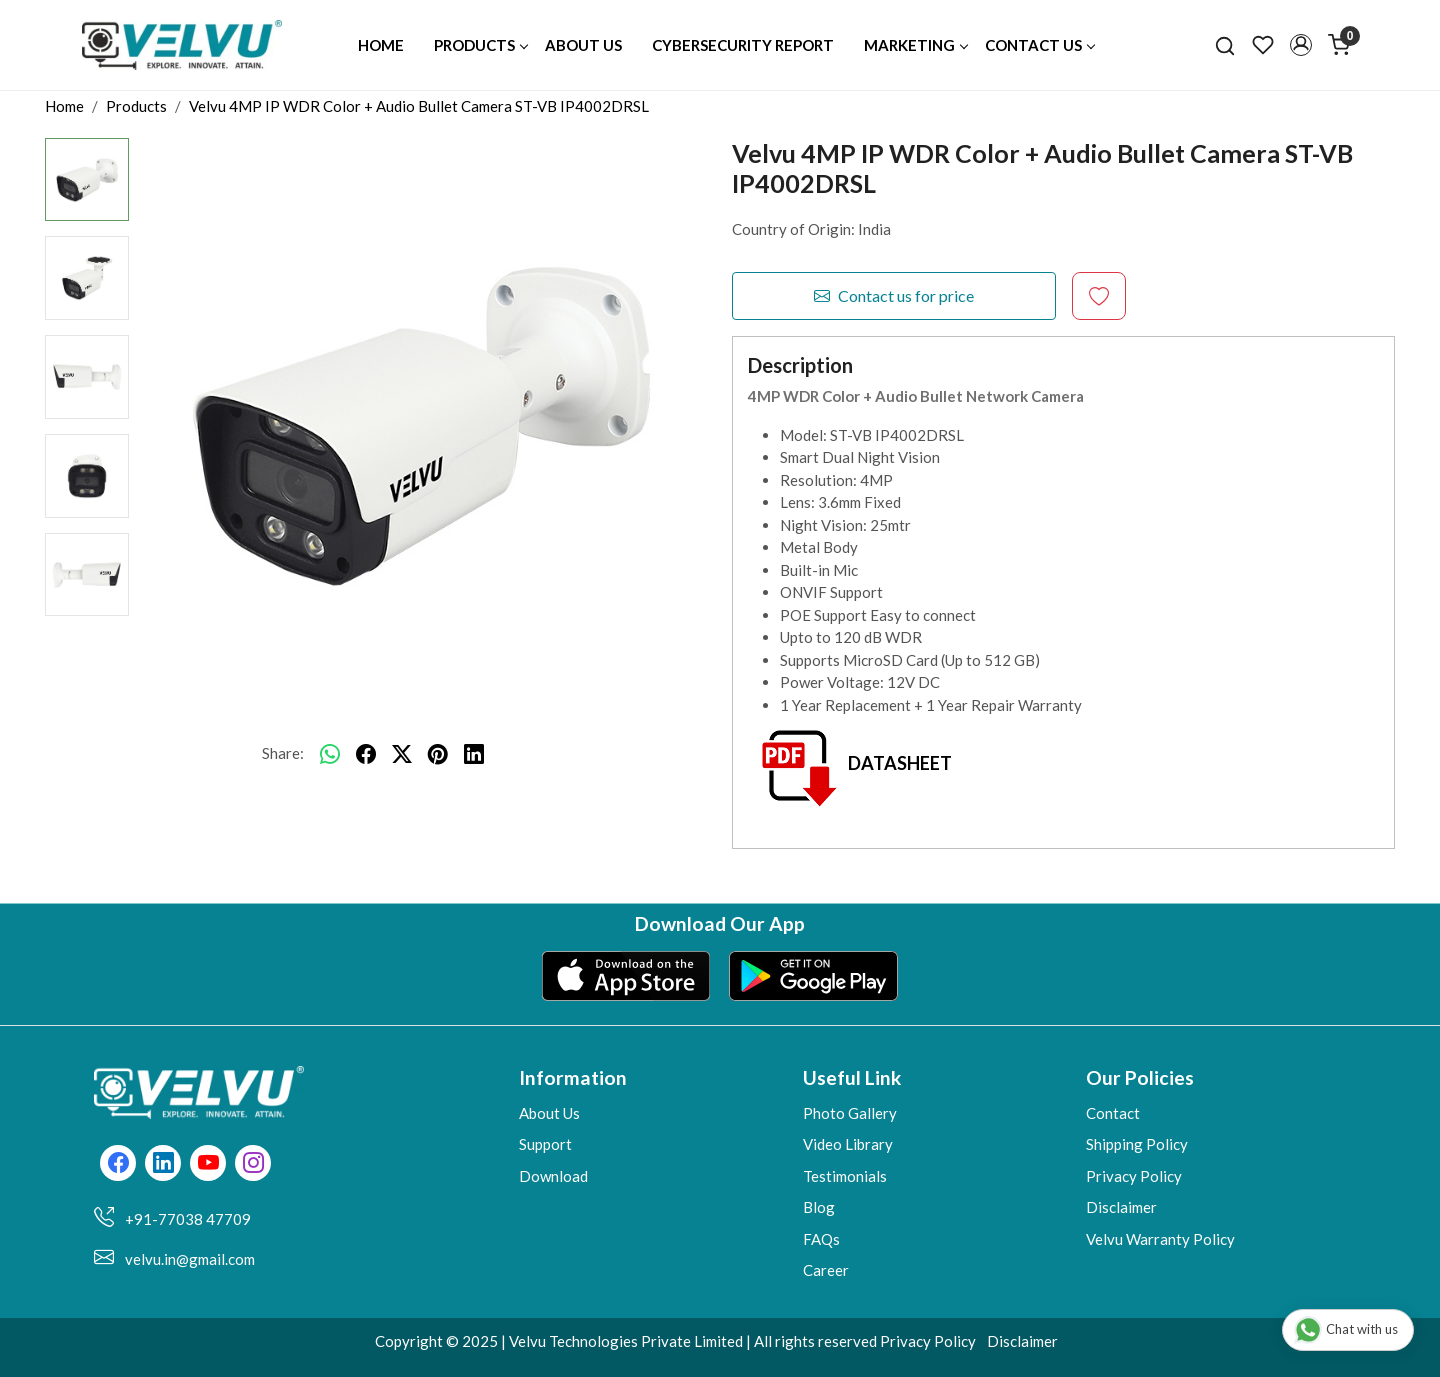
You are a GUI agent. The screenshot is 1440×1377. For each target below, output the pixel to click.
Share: (283, 753)
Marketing (915, 45)
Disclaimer (1121, 1207)
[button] (1301, 45)
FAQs (821, 1239)
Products (480, 45)
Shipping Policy (1137, 1144)
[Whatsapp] (330, 754)
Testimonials (845, 1176)
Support (545, 1144)
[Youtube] (208, 1165)
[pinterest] (438, 754)
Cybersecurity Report (743, 45)
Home (381, 45)
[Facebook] (118, 1165)
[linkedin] (474, 754)
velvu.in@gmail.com (190, 1259)
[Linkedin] (163, 1165)
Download (553, 1176)
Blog (819, 1207)
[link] (1225, 45)
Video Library (848, 1144)
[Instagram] (253, 1165)
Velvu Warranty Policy (1160, 1239)
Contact (1113, 1113)
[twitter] (402, 754)
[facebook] (366, 754)
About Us (583, 45)
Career (826, 1270)
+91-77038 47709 (188, 1219)
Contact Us (1039, 45)
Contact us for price (894, 296)
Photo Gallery (850, 1113)
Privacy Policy (1134, 1176)
